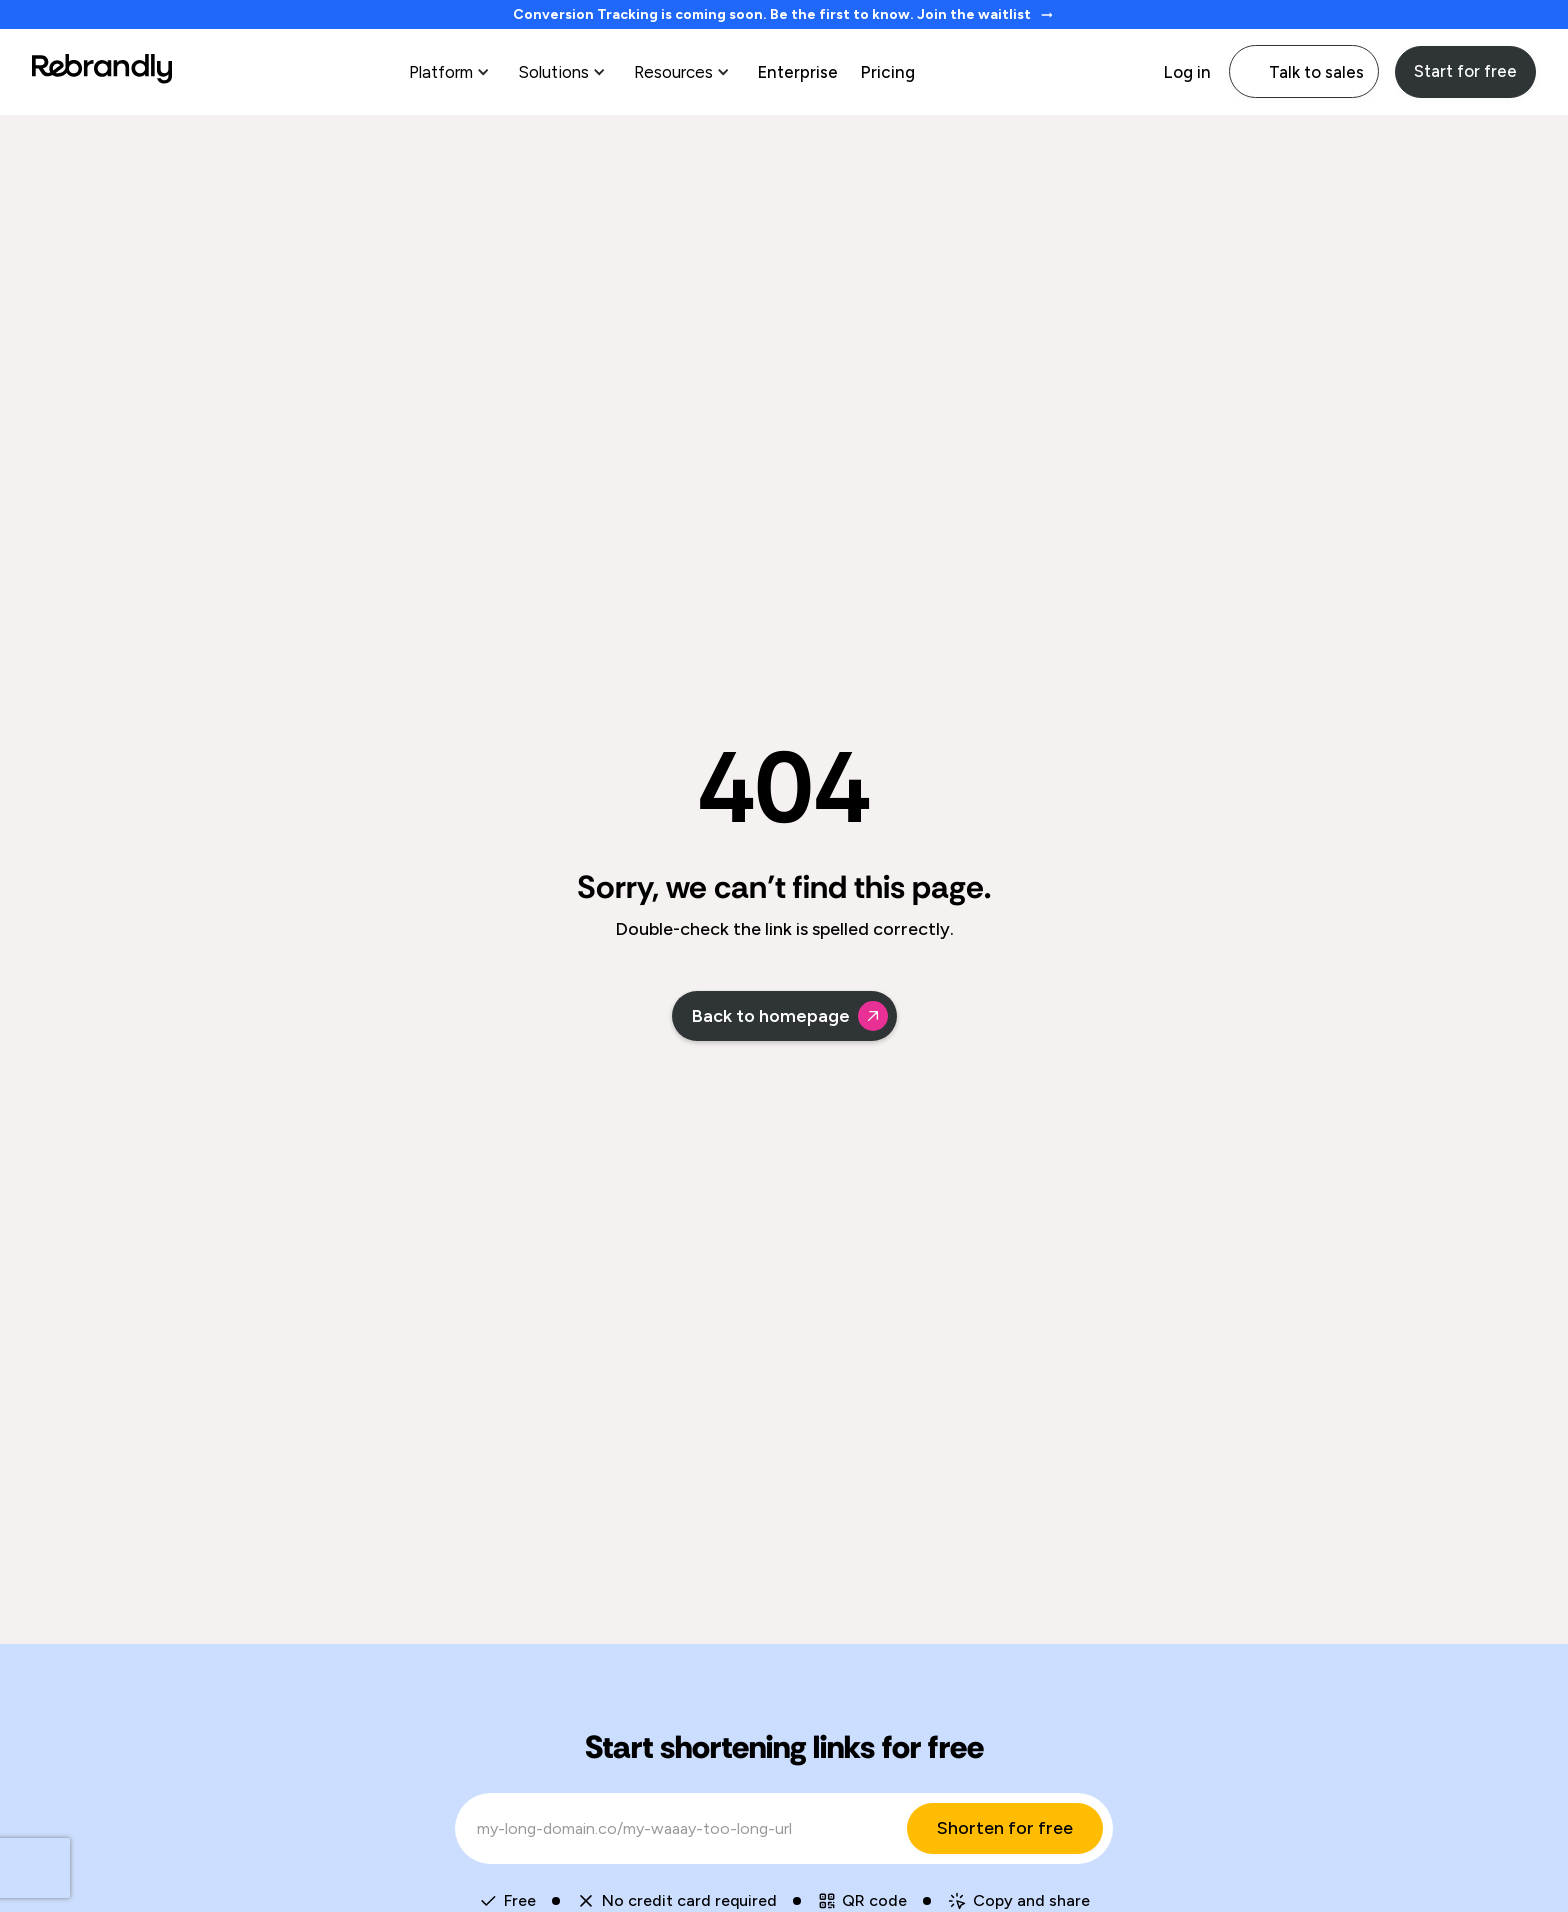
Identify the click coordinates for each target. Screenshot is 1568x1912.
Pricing (887, 72)
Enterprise (797, 72)
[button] (451, 72)
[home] (102, 71)
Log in (1187, 72)
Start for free (1465, 71)
